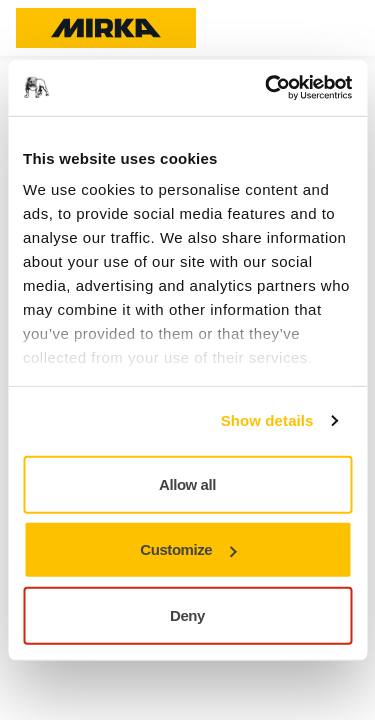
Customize (188, 549)
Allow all (187, 483)
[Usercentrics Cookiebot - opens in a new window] (267, 88)
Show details (267, 420)
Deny (187, 614)
